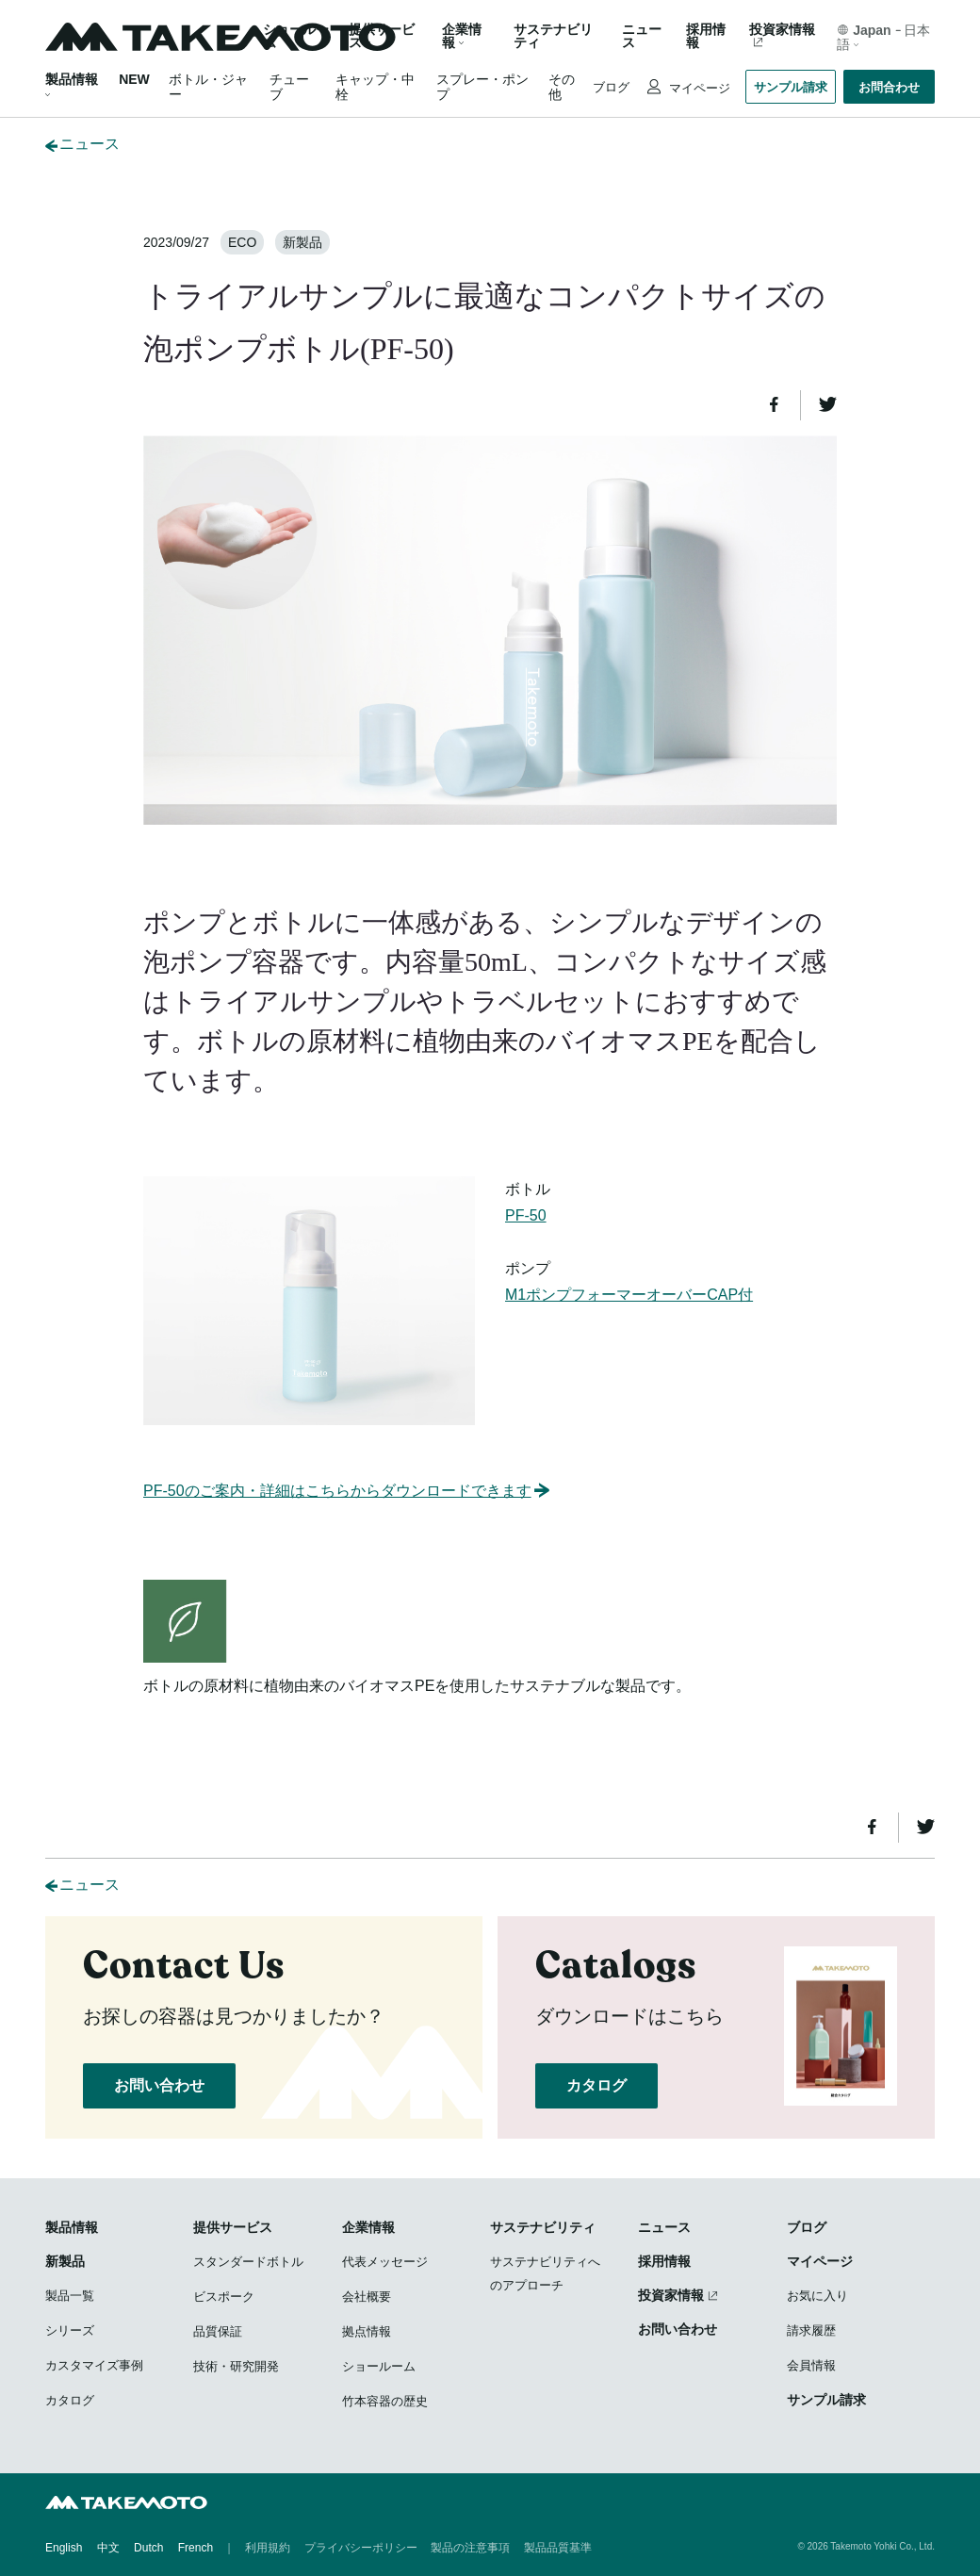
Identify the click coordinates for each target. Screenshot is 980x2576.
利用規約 (267, 2547)
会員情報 (811, 2365)
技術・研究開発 (236, 2366)
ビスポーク (223, 2296)
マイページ (697, 88)
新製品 (65, 2261)
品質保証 (217, 2331)
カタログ (596, 2085)
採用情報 (706, 36)
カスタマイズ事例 (94, 2365)
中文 (108, 2547)
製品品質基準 (558, 2547)
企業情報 (368, 2227)
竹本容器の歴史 (385, 2401)
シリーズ (69, 2330)
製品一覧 (69, 2296)
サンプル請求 (790, 87)
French (195, 2547)
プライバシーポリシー (360, 2547)
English (63, 2547)
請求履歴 (811, 2330)
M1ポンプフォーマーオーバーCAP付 (629, 1295)
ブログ (611, 87)
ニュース (642, 36)
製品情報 (71, 79)
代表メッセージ (385, 2262)
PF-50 (526, 1215)
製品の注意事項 (470, 2547)
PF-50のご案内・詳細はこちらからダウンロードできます (347, 1491)
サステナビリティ (553, 36)
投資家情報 (782, 30)
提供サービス (232, 2227)
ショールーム (296, 36)
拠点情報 (366, 2331)
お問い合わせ (159, 2085)
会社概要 (366, 2296)
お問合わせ (889, 87)
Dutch (148, 2547)
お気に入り (817, 2296)
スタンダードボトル (248, 2262)
